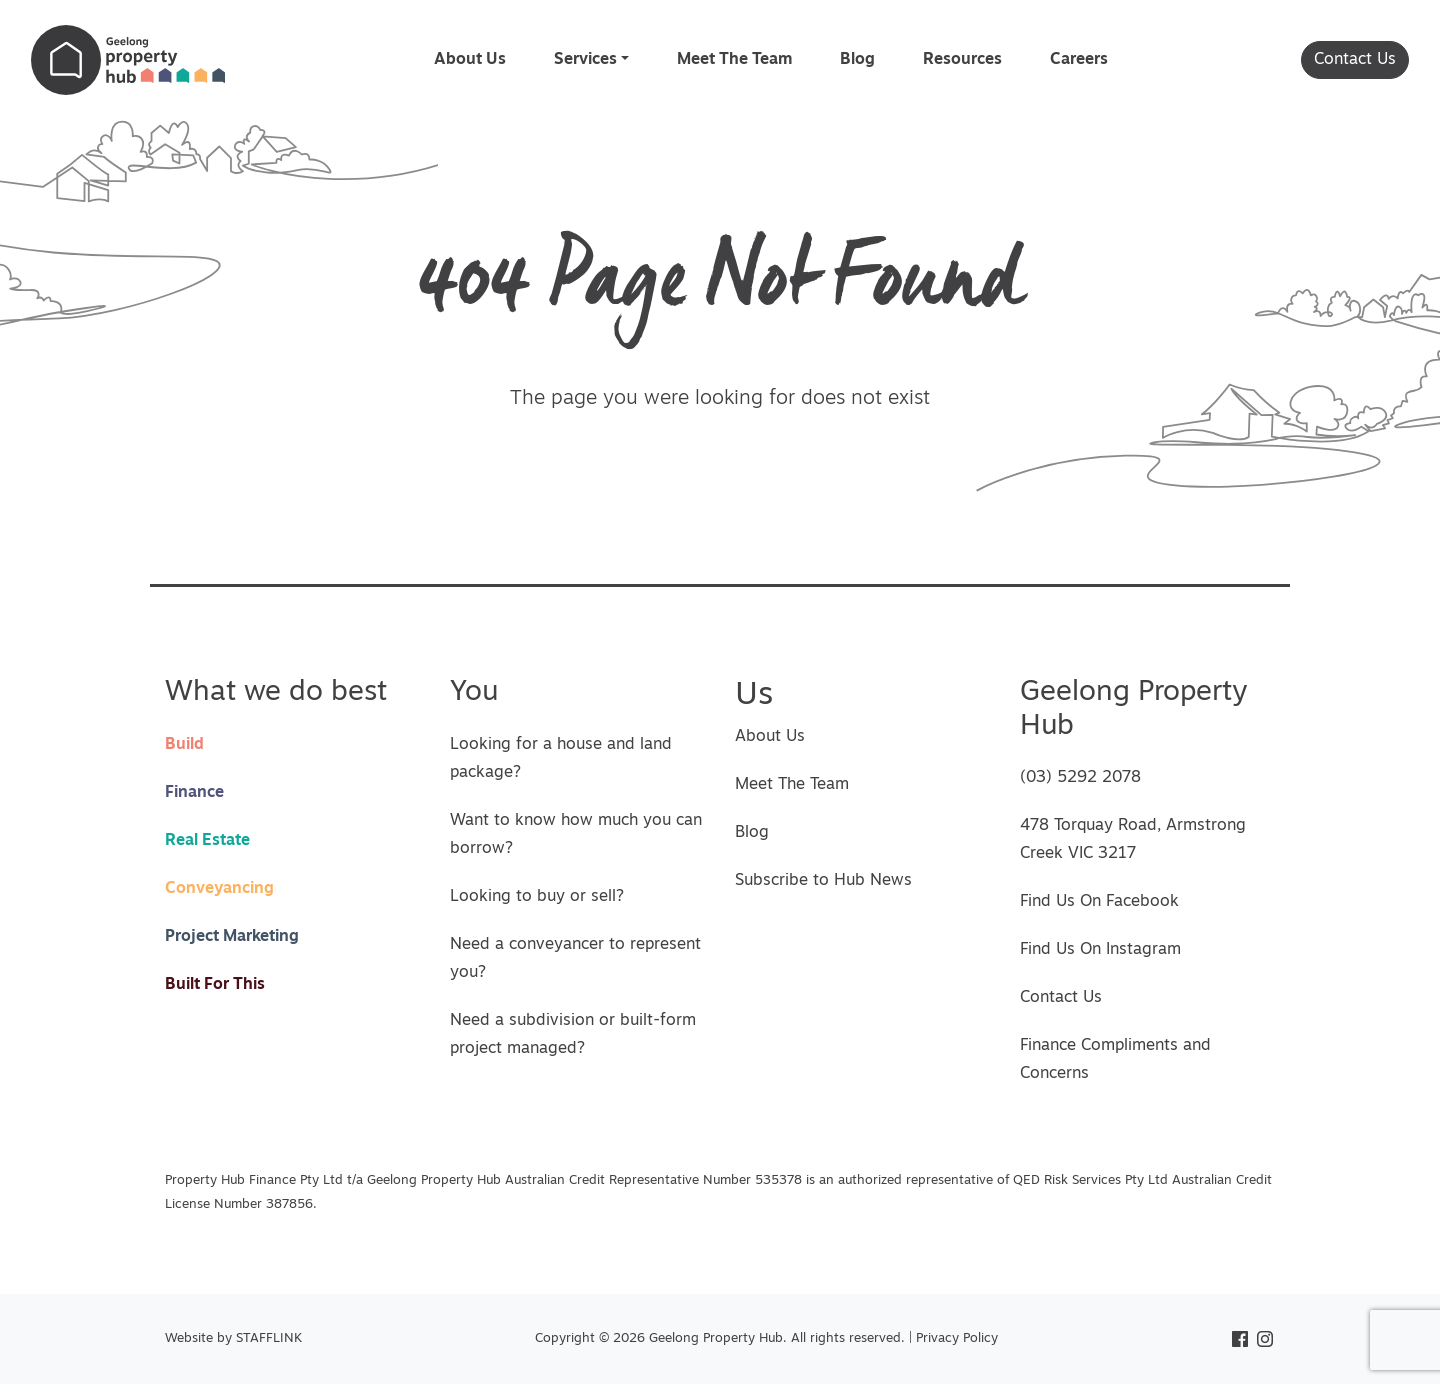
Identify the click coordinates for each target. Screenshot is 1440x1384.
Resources (962, 60)
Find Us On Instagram (1100, 950)
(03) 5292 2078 (1080, 778)
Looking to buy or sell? (537, 897)
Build (184, 745)
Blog (857, 60)
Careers (1079, 60)
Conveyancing (219, 889)
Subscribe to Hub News (823, 881)
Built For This (215, 985)
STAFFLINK (269, 1338)
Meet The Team (734, 60)
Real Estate (207, 841)
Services (585, 60)
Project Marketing (232, 937)
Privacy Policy (957, 1338)
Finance (194, 793)
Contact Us (1355, 60)
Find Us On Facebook (1099, 902)
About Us (470, 60)
